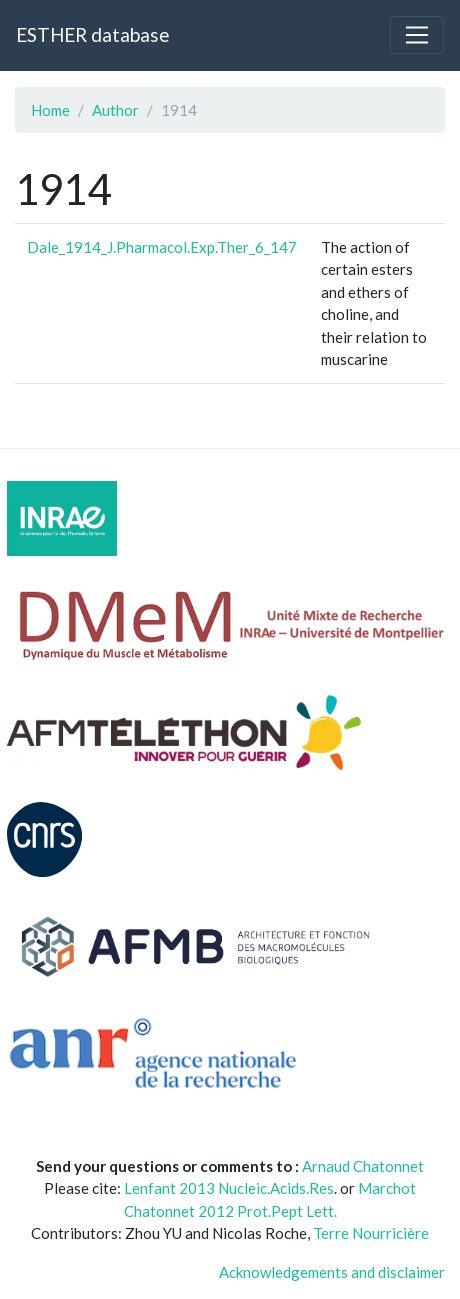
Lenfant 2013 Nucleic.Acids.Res (229, 1188)
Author (115, 110)
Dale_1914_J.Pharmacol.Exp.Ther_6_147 (162, 247)
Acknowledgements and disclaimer (332, 1272)
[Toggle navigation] (417, 35)
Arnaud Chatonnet (363, 1166)
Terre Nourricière (371, 1233)
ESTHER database (92, 34)
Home (50, 110)
